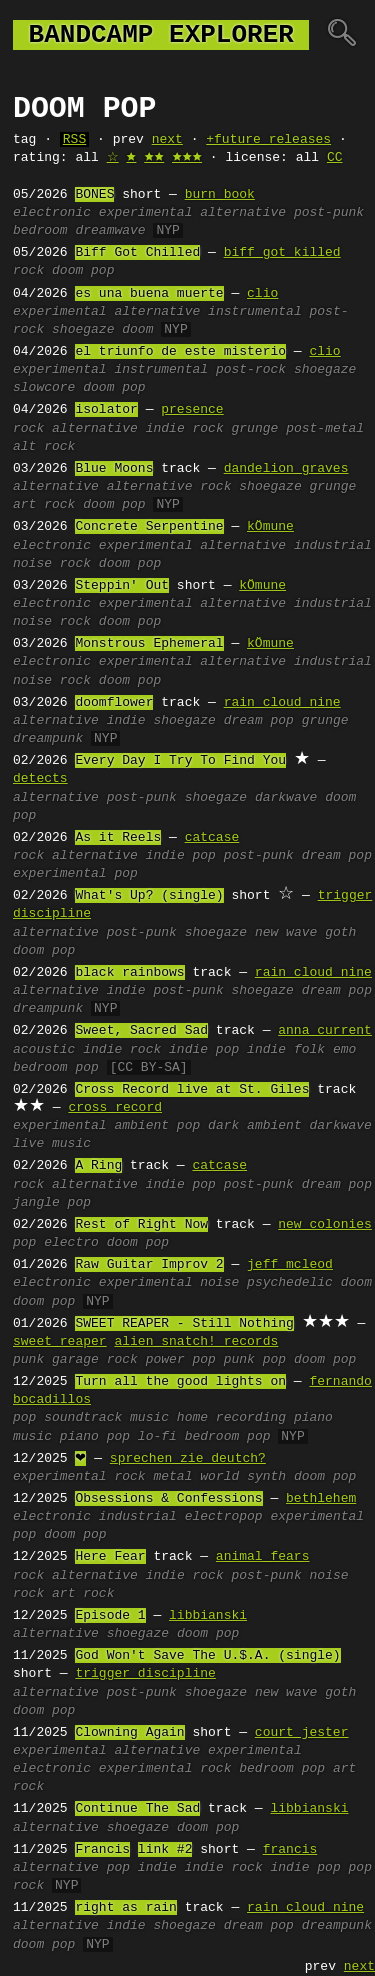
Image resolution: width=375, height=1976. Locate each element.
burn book (220, 195)
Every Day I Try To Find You (180, 761)
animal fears (263, 1557)
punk (28, 1360)
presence (192, 410)
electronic (52, 213)
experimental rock (165, 1769)
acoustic (44, 1050)
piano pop (95, 1437)
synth (266, 1477)
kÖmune (270, 527)
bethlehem (321, 1499)
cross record (115, 1108)
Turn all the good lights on (180, 1382)
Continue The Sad (137, 1809)
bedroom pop (56, 1068)
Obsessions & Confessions (168, 1499)
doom (137, 330)
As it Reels (118, 838)
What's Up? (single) (149, 896)
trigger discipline (145, 1674)
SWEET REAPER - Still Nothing (184, 1324)
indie (126, 721)
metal (172, 1477)
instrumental (255, 312)
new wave (286, 933)
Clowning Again (129, 1733)
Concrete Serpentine (149, 527)
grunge (254, 429)
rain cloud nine (282, 703)
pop (188, 1126)
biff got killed (282, 253)
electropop (224, 1517)
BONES (94, 195)
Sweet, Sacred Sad (141, 1031)
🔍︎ (341, 35)
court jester (302, 1733)
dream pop (259, 721)
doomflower (114, 703)
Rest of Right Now (141, 1225)
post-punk (329, 213)
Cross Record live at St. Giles (192, 1090)
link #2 (165, 1850)
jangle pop (52, 1203)
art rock (44, 505)
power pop (181, 1360)
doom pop (83, 271)
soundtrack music (106, 1418)
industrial (333, 546)
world (219, 1477)
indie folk (286, 1050)
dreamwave (110, 231)
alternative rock (169, 487)
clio (262, 294)
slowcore (44, 388)
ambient (141, 1126)
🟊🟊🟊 (187, 158)
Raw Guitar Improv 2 (149, 1265)
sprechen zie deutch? (188, 1459)
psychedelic (290, 1283)
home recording (231, 1418)
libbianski (208, 1616)
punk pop (255, 1360)
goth (340, 933)
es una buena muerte (149, 294)
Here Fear (110, 1557)
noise (219, 1283)
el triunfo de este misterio (180, 352)
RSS (74, 140)
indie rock (185, 429)
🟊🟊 (154, 158)
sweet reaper (60, 1342)
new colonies (325, 1225)
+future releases (268, 140)
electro (71, 1243)
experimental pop (75, 874)
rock (28, 271)
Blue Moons (114, 469)
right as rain (125, 1908)
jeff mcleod (290, 1265)
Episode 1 (110, 1616)
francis (290, 1850)
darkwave (286, 798)
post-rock (251, 370)
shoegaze (83, 330)
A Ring (98, 1166)
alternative (243, 213)
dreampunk (48, 739)
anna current (325, 1031)
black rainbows (129, 973)
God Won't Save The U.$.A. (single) (207, 1656)
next (167, 140)
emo (344, 1050)
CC (335, 158)
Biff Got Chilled (137, 253)
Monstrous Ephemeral (149, 644)
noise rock (52, 564)
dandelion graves (286, 469)
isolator (106, 410)
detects (40, 779)
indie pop (181, 856)
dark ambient (255, 1126)
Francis (102, 1850)
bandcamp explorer (161, 35)
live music (52, 1144)
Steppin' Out (122, 586)
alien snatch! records (196, 1342)
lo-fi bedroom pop (204, 1437)
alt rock (44, 447)
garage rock (95, 1360)
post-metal (325, 429)
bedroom (40, 231)
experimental (146, 213)
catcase (212, 838)
